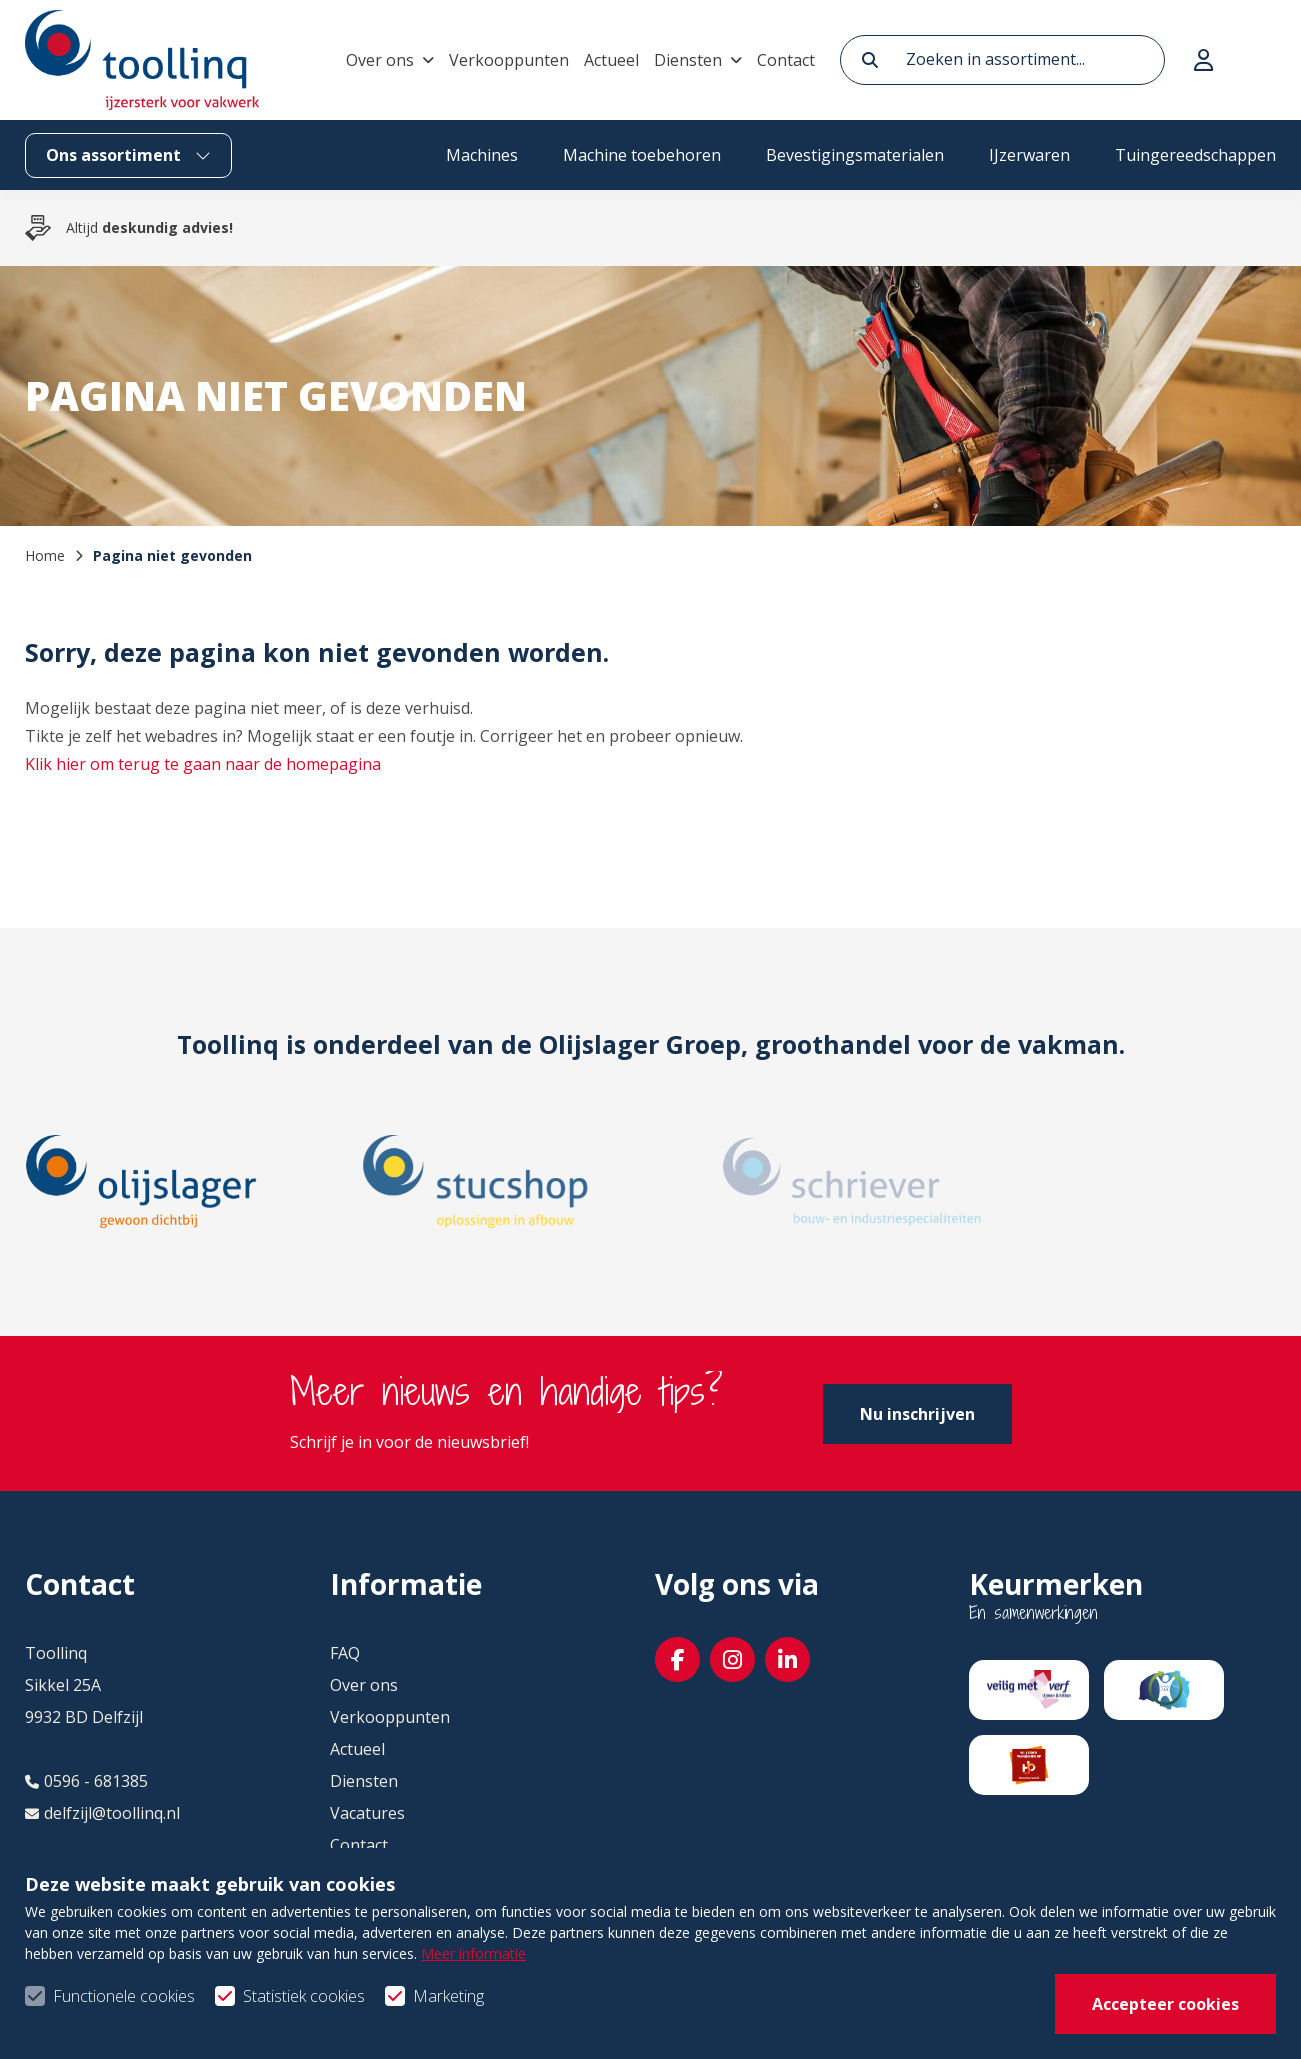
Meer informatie (473, 2008)
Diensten (688, 60)
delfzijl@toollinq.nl (102, 1813)
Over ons (380, 60)
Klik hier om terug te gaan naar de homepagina (203, 764)
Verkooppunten (509, 60)
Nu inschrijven (917, 1414)
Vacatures (367, 1813)
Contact (786, 60)
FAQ (345, 1653)
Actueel (611, 60)
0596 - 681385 (86, 1781)
